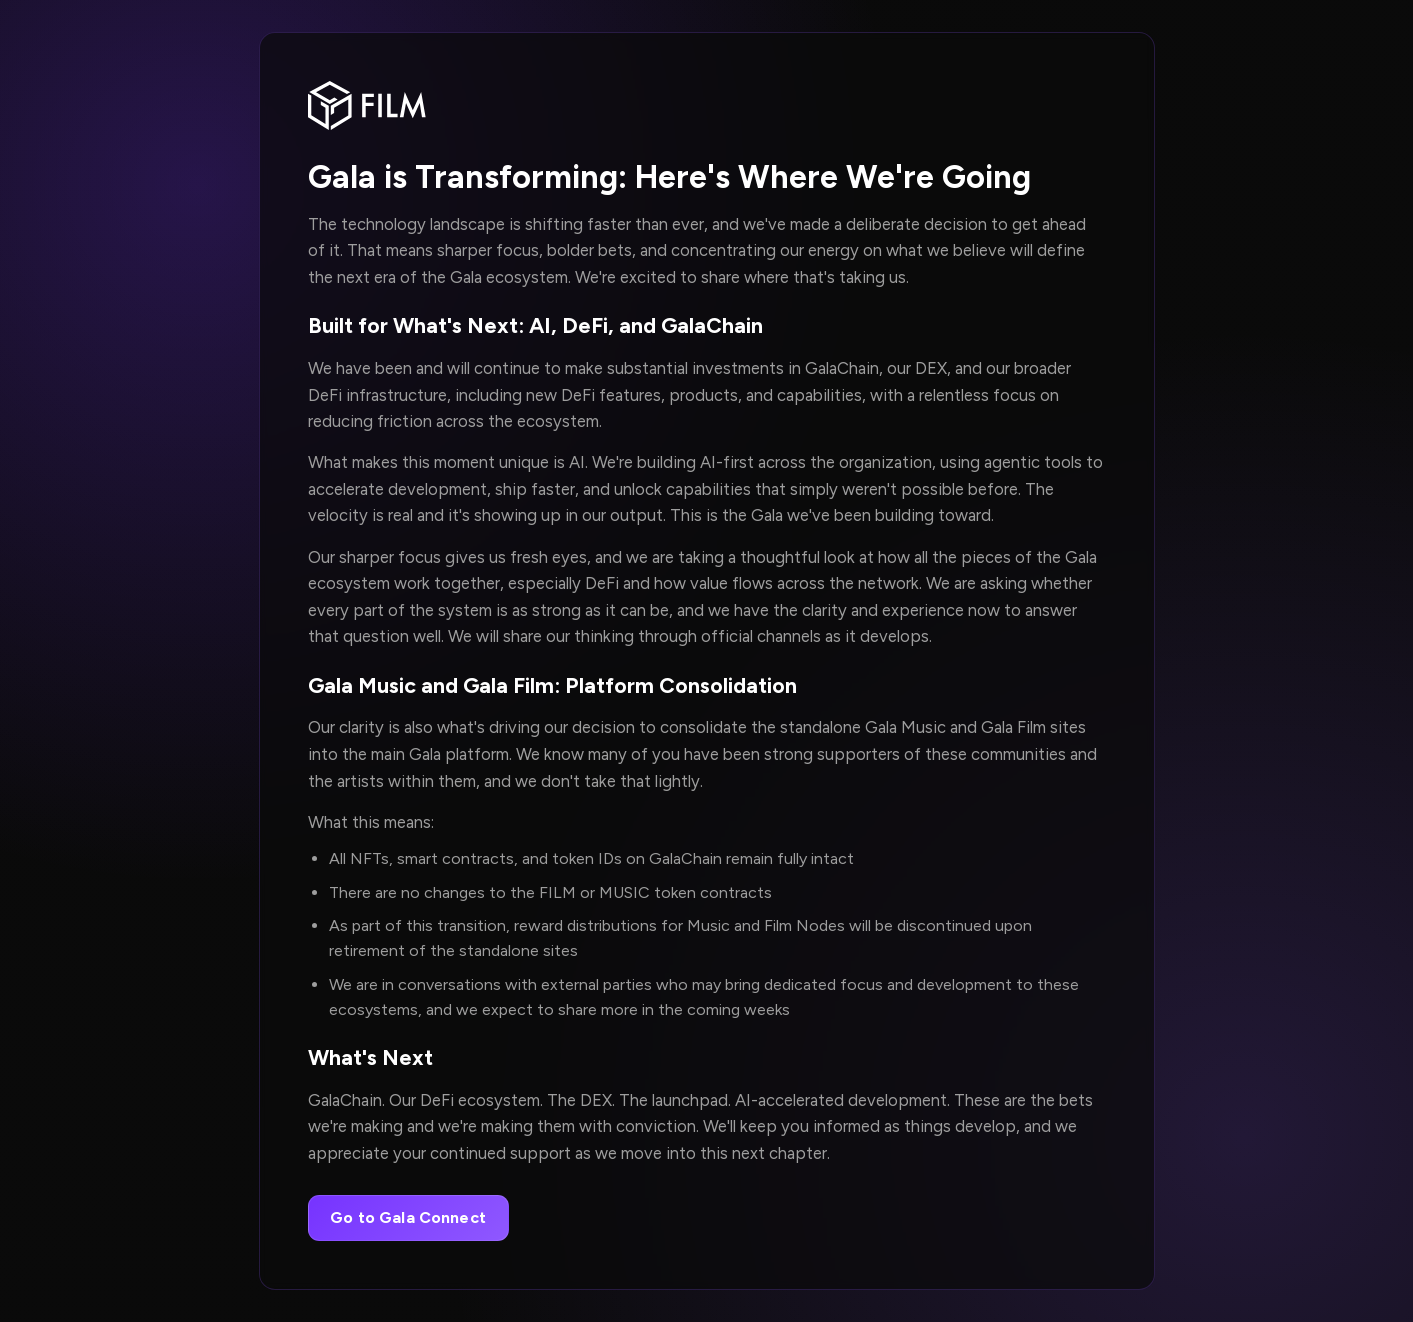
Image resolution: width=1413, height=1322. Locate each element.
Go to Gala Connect (408, 1217)
